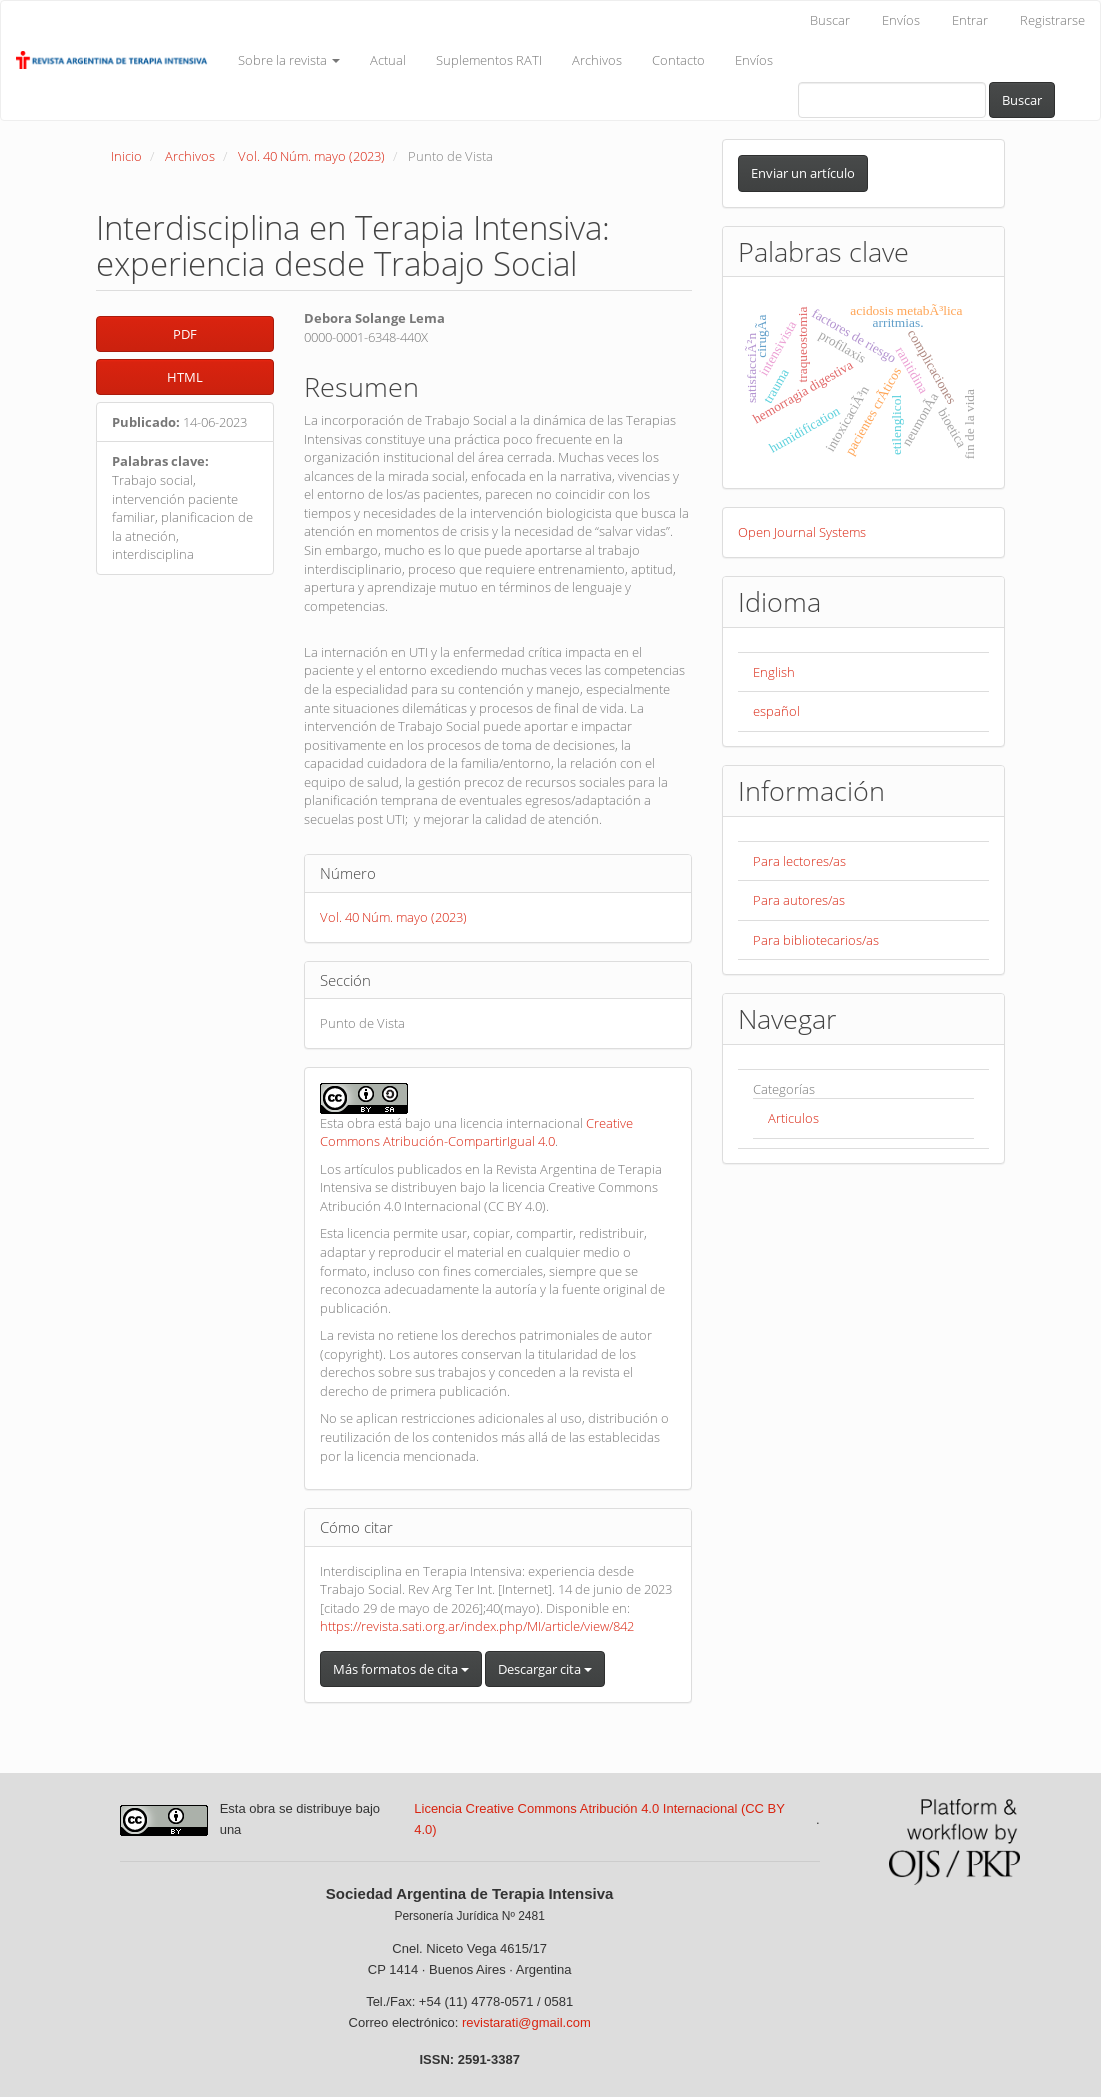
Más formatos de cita (401, 1669)
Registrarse (1052, 20)
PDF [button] (185, 334)
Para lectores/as (799, 861)
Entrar (970, 20)
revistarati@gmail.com (526, 2022)
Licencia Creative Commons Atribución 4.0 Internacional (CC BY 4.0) (599, 1819)
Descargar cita (545, 1669)
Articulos (793, 1118)
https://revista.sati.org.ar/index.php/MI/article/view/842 (477, 1626)
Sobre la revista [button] (289, 60)
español (776, 711)
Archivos (597, 60)
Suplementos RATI (489, 60)
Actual (388, 60)
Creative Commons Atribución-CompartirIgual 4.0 (476, 1132)
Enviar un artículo (803, 173)
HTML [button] (185, 377)
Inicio (126, 156)
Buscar (830, 20)
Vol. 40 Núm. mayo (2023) (311, 156)
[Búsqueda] (892, 100)
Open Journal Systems (802, 532)
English (774, 672)
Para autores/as (799, 900)
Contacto (678, 60)
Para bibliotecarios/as (816, 940)
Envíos (901, 20)
